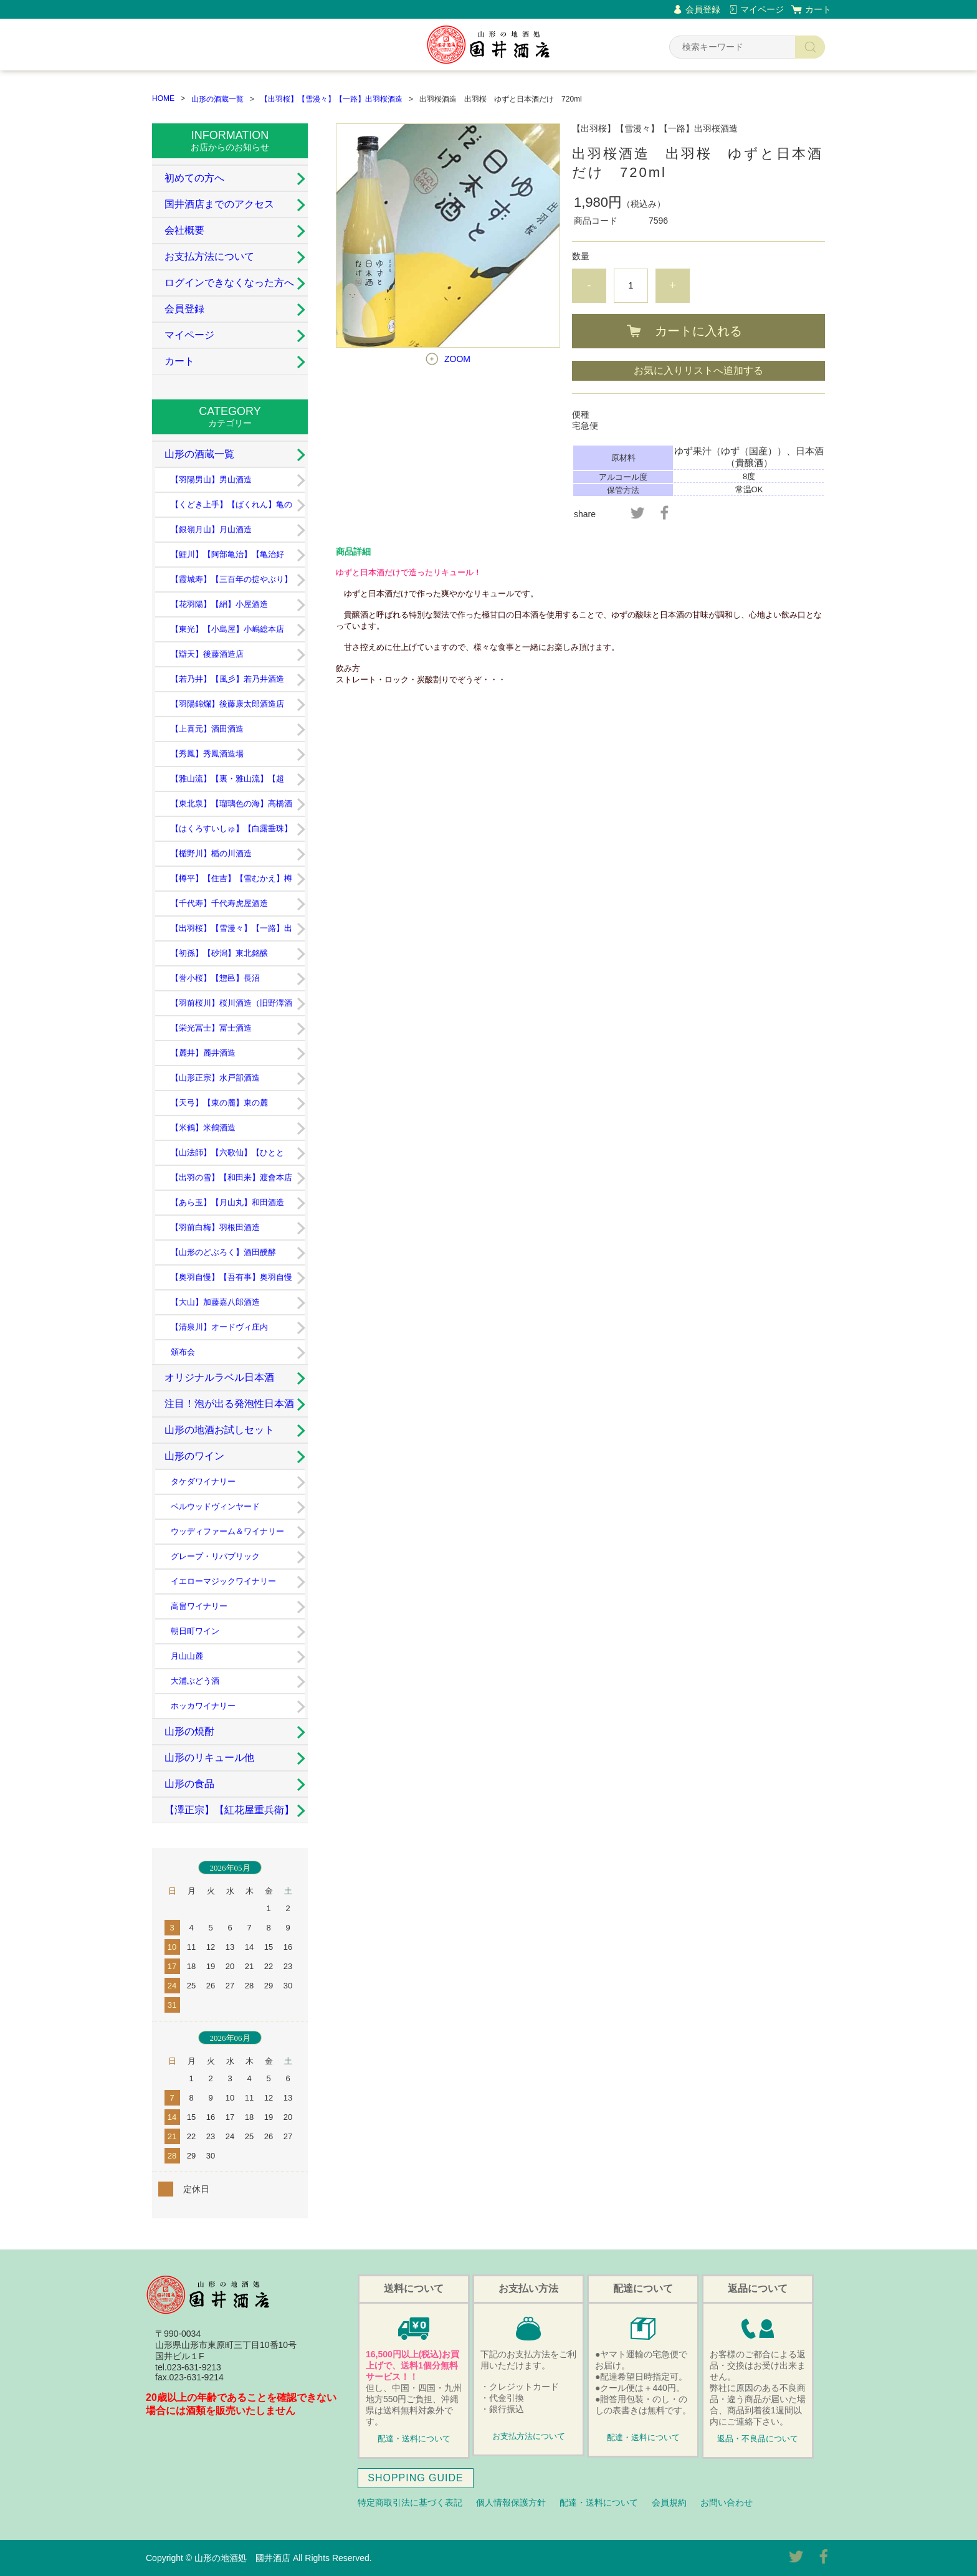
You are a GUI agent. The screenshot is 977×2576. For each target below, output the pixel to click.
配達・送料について (414, 2439)
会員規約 (669, 2502)
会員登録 (702, 9)
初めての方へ (194, 178)
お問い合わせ (726, 2502)
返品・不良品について (757, 2439)
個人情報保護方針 (511, 2502)
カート (818, 9)
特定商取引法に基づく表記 (410, 2502)
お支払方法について (209, 256)
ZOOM (457, 359)
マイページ (762, 9)
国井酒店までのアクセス (219, 204)
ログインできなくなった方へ (229, 282)
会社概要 (184, 230)
